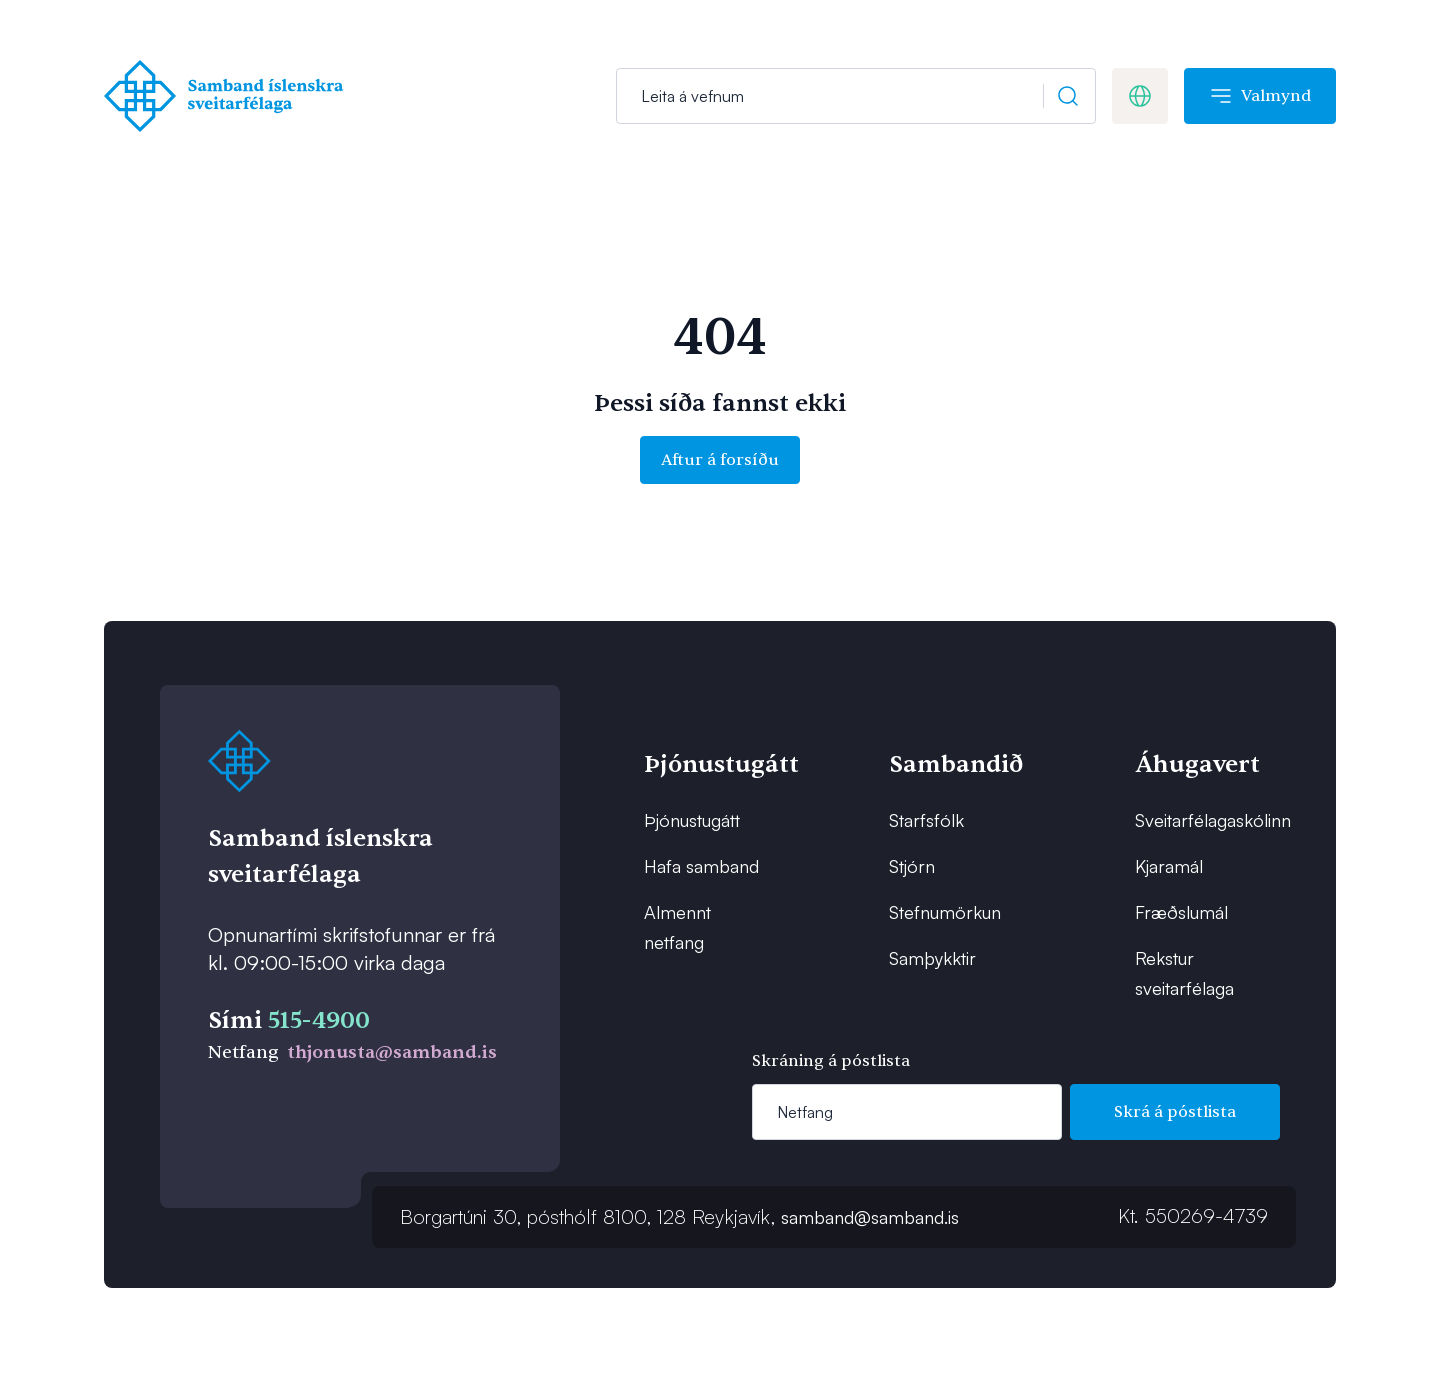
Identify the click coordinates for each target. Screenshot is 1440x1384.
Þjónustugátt (692, 820)
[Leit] (856, 96)
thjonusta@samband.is (392, 1052)
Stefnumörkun (945, 912)
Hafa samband (701, 866)
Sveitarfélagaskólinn (1197, 820)
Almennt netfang (677, 927)
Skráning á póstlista (831, 1061)
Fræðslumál (1181, 912)
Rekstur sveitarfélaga (1184, 973)
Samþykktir (932, 958)
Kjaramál (1169, 866)
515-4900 (319, 1020)
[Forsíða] (228, 96)
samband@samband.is (870, 1217)
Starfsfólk (926, 820)
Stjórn (912, 866)
